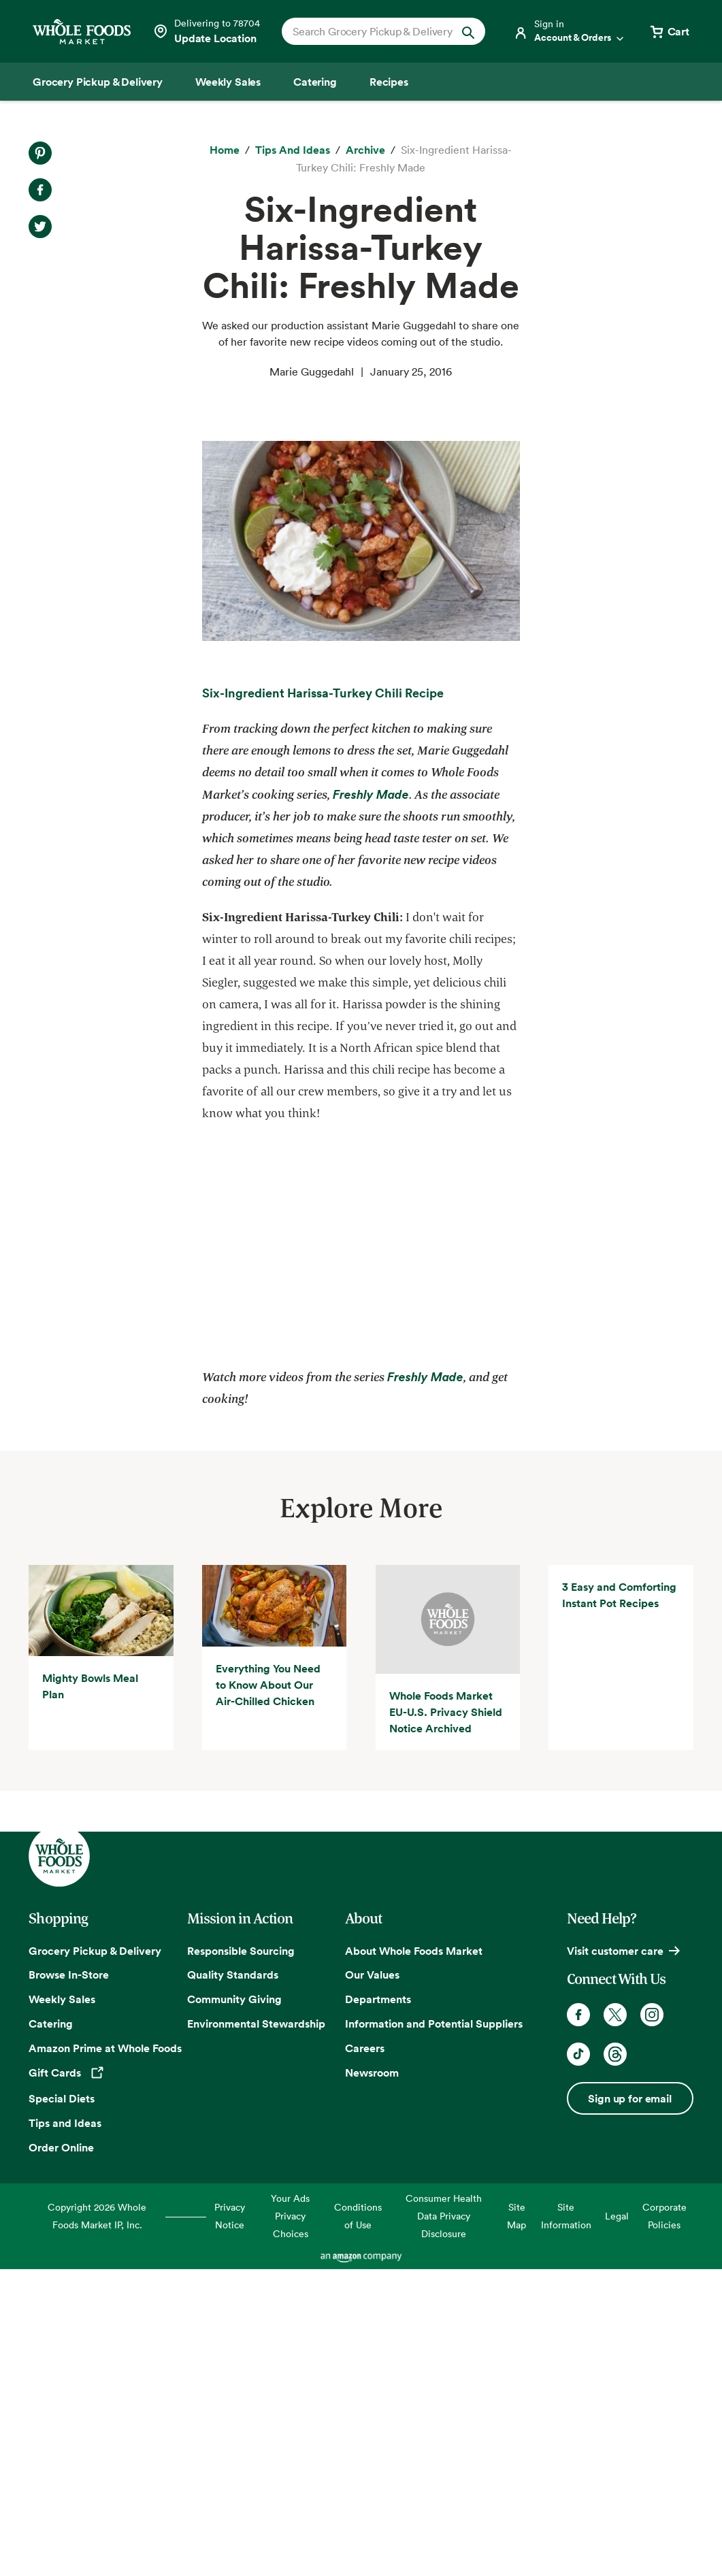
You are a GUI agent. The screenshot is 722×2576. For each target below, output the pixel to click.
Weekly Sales (62, 2307)
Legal (617, 2524)
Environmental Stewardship (256, 2332)
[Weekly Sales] (228, 81)
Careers (364, 2356)
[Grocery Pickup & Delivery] (98, 81)
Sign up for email (629, 2407)
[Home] (225, 150)
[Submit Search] (468, 31)
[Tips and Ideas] (292, 150)
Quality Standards (232, 2283)
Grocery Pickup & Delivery (95, 2258)
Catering (51, 2332)
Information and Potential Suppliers (434, 2332)
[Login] (569, 31)
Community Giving (234, 2307)
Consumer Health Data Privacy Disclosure (444, 2524)
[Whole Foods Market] (82, 31)
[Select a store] (206, 31)
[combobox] (374, 31)
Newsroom (372, 2380)
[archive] (365, 150)
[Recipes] (389, 81)
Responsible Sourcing (241, 2258)
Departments (378, 2307)
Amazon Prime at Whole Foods (105, 2356)
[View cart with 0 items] (669, 31)
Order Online (61, 2455)
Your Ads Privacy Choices (290, 2524)
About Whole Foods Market (413, 2258)
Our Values (372, 2283)
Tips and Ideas (65, 2431)
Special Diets (62, 2406)
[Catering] (315, 81)
